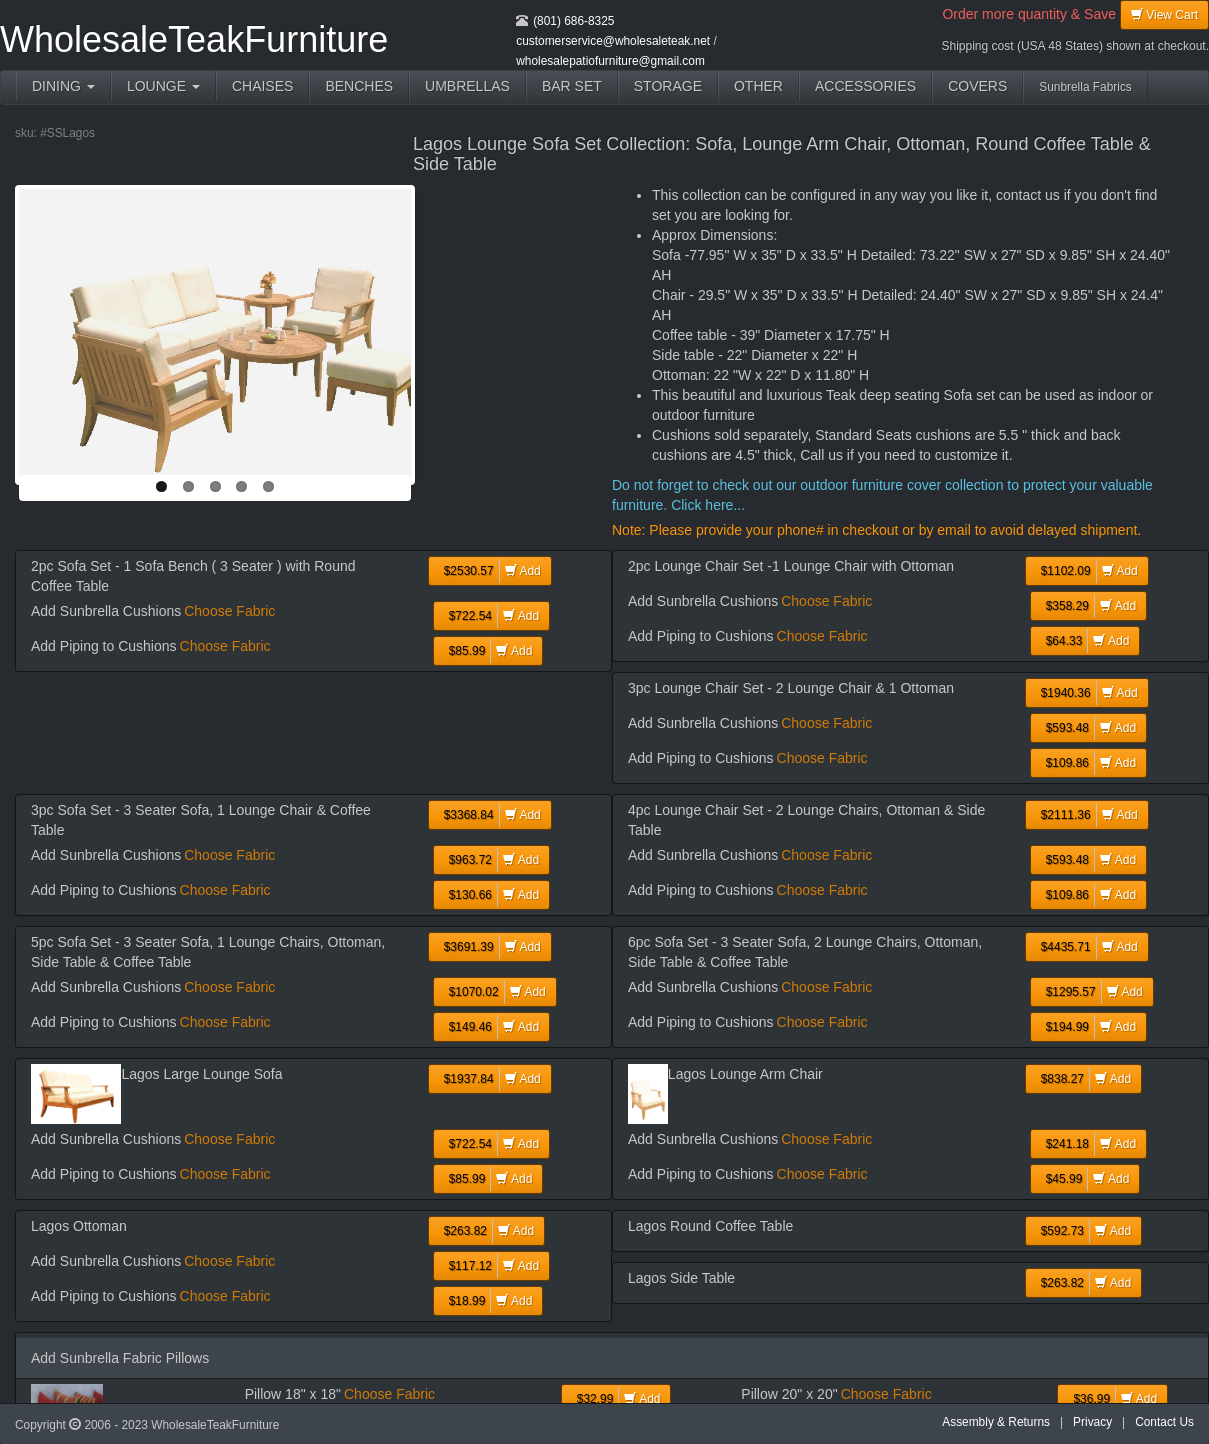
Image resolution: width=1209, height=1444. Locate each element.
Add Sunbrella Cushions (106, 611)
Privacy (1092, 1422)
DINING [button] (63, 86)
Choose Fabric (229, 611)
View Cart (1164, 14)
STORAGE (668, 86)
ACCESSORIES (865, 86)
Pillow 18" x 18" (293, 1394)
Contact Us (1164, 1422)
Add (490, 571)
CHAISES (262, 86)
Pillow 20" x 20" (789, 1394)
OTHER (758, 86)
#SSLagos (67, 133)
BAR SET (572, 86)
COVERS (977, 86)
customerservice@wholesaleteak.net (613, 41)
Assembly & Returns (996, 1422)
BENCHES (359, 86)
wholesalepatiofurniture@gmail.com (610, 61)
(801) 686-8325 (573, 21)
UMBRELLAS (467, 86)
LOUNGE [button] (163, 86)
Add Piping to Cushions (104, 646)
